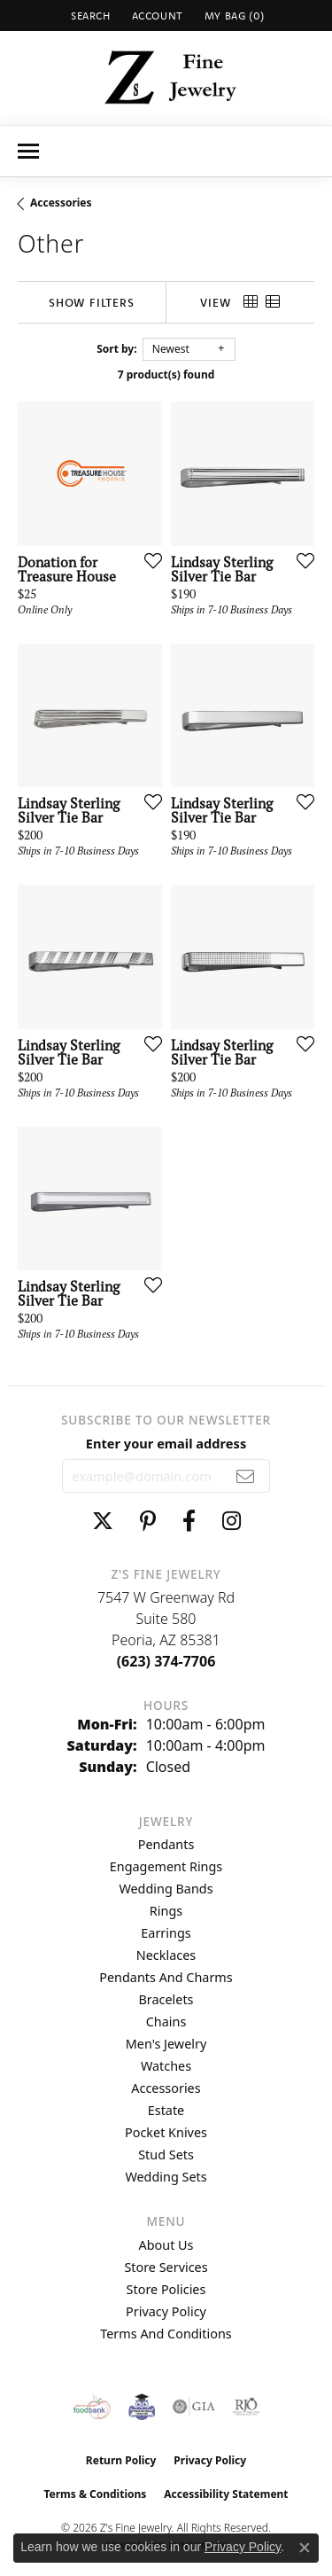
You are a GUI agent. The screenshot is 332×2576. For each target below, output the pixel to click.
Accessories (61, 202)
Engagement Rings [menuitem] (166, 1866)
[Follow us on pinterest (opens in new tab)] (148, 1521)
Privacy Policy (166, 2311)
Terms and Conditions (165, 2333)
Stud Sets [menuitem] (166, 2154)
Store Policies (166, 2289)
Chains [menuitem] (166, 2021)
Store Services (165, 2267)
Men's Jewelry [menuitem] (166, 2043)
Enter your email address (166, 1443)
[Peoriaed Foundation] (141, 2406)
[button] (89, 15)
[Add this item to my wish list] (148, 560)
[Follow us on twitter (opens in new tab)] (102, 1521)
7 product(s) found (166, 374)
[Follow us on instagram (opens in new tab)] (231, 1521)
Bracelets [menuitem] (165, 1999)
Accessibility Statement (226, 2494)
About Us (166, 2244)
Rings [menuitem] (166, 1910)
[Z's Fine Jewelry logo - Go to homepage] (166, 78)
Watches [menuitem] (166, 2065)
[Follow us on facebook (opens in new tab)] (189, 1521)
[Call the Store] (166, 1661)
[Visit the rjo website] (246, 2406)
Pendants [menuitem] (166, 1844)
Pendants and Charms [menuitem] (165, 1977)
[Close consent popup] (304, 2547)
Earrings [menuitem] (165, 1932)
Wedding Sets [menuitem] (165, 2176)
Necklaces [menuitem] (166, 1955)
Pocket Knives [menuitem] (166, 2132)
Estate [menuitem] (166, 2110)
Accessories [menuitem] (165, 2088)
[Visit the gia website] (194, 2406)
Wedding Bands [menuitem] (165, 1888)
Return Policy (121, 2460)
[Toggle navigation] (28, 151)
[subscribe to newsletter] (245, 1476)
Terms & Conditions (94, 2494)
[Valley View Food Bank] (92, 2406)
